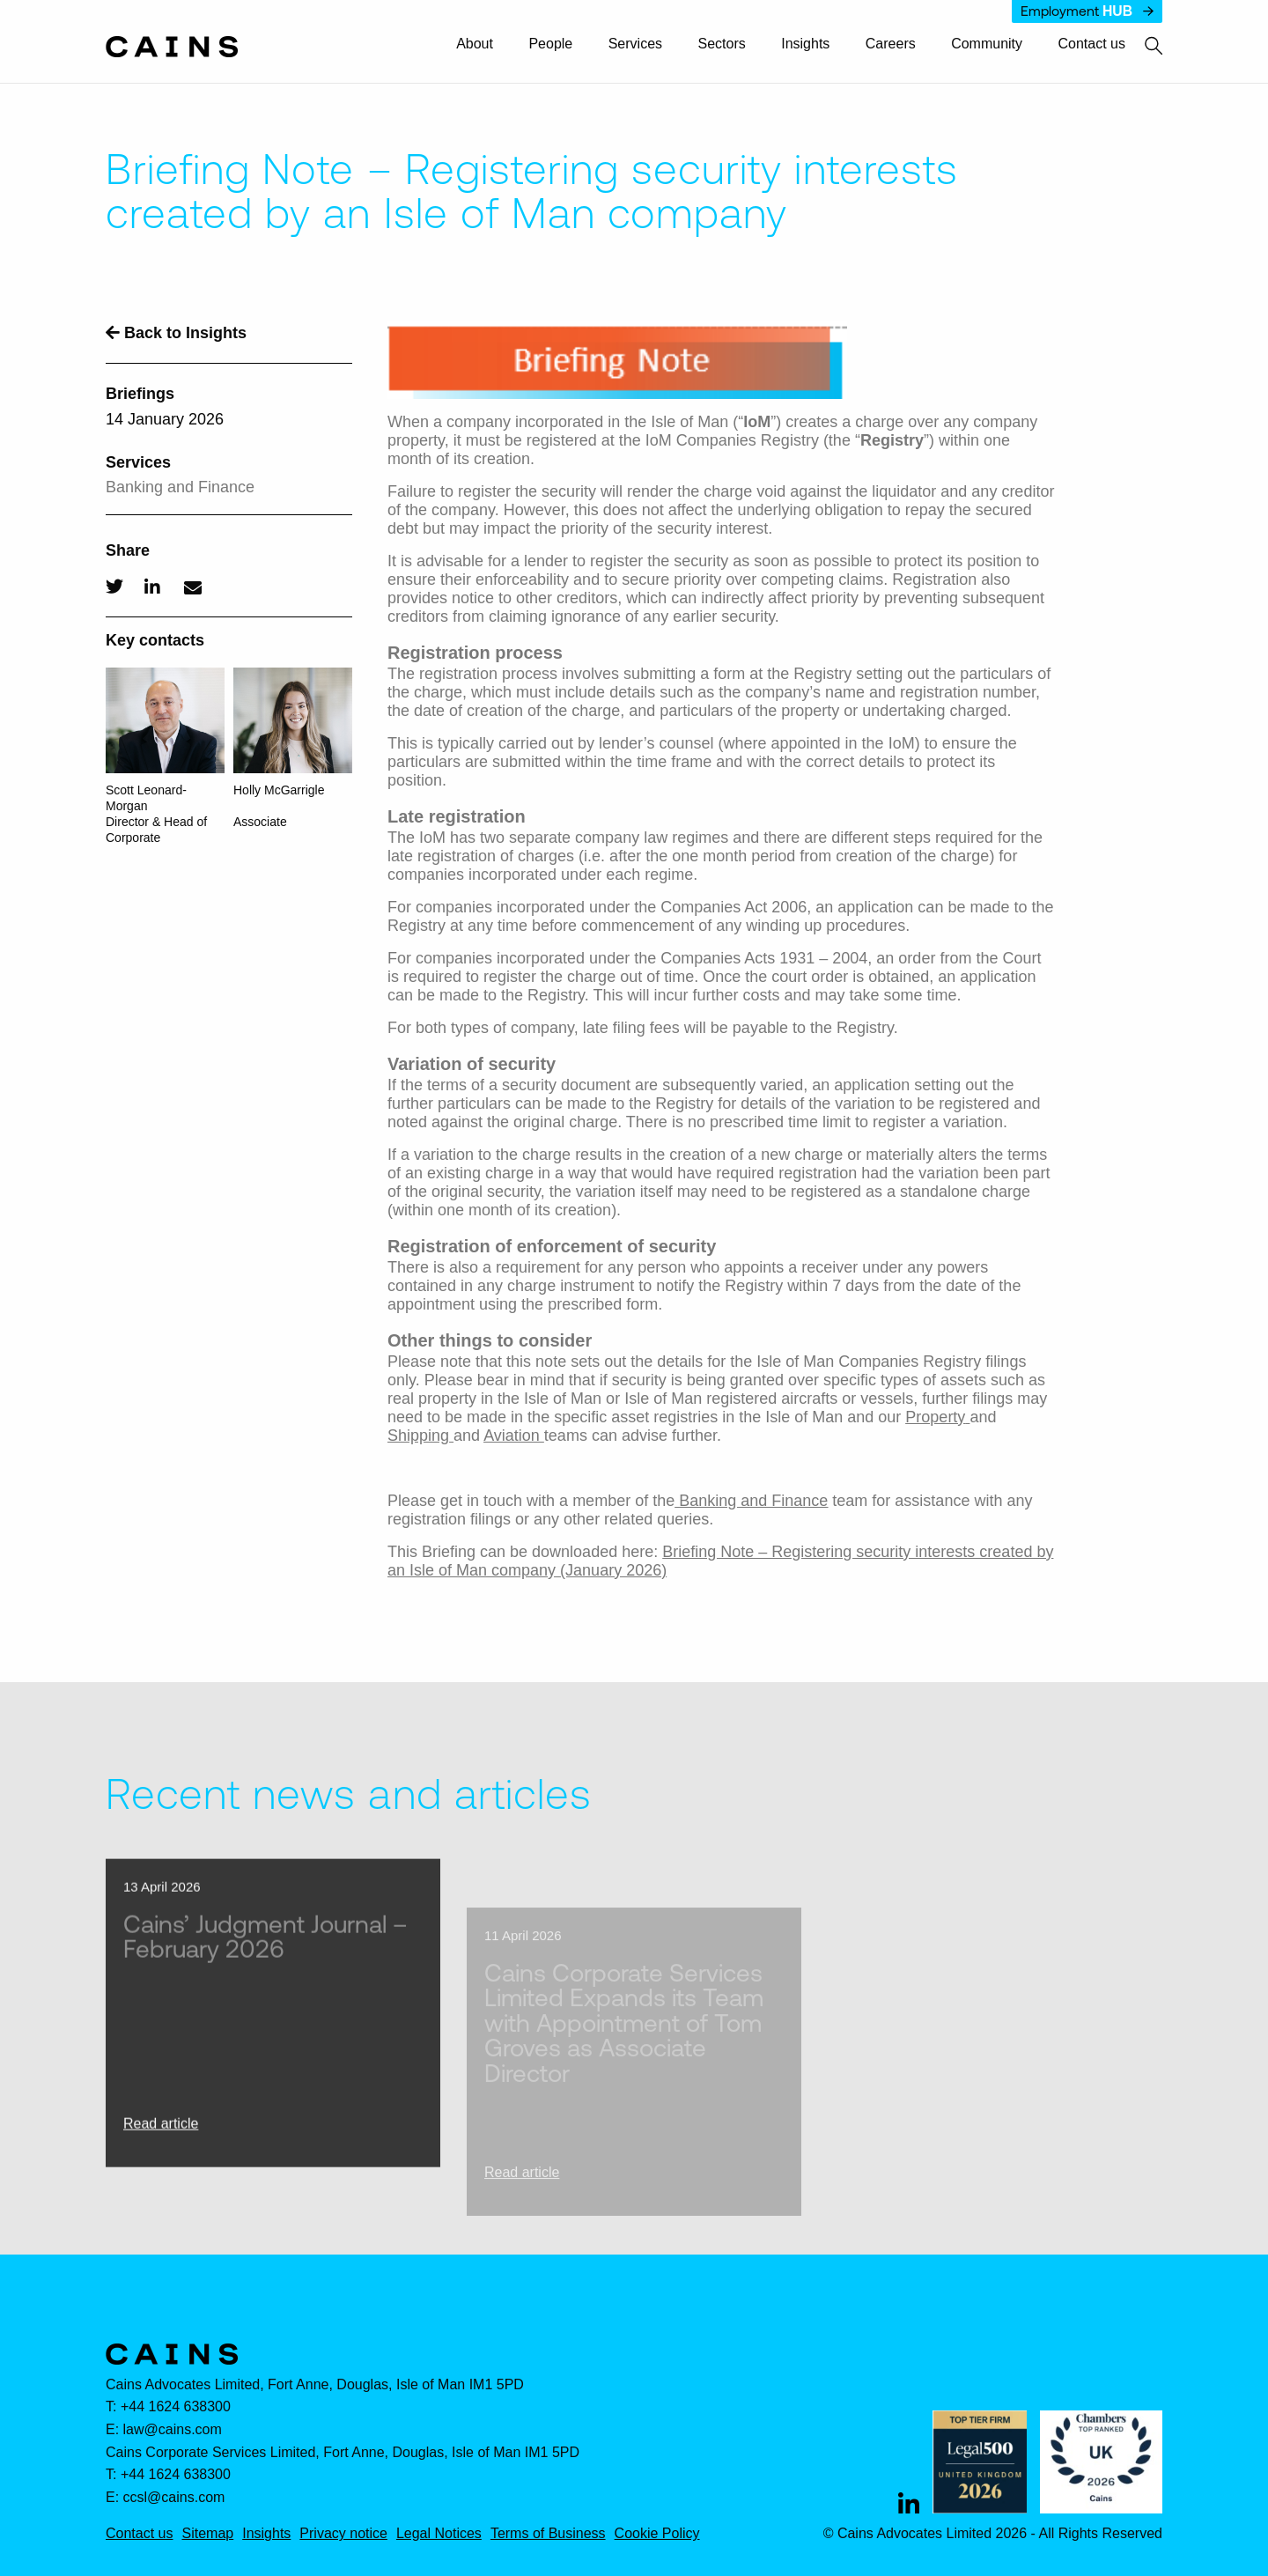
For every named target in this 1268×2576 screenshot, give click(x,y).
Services (635, 44)
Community (986, 44)
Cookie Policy (657, 2534)
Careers (891, 44)
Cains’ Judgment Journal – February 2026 (265, 1964)
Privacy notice (343, 2534)
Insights (805, 44)
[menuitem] (482, 45)
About (474, 44)
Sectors (722, 44)
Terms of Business (548, 2534)
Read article (160, 2151)
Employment (1087, 11)
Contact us (1091, 44)
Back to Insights (176, 333)
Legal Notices (439, 2534)
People (550, 44)
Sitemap (207, 2534)
